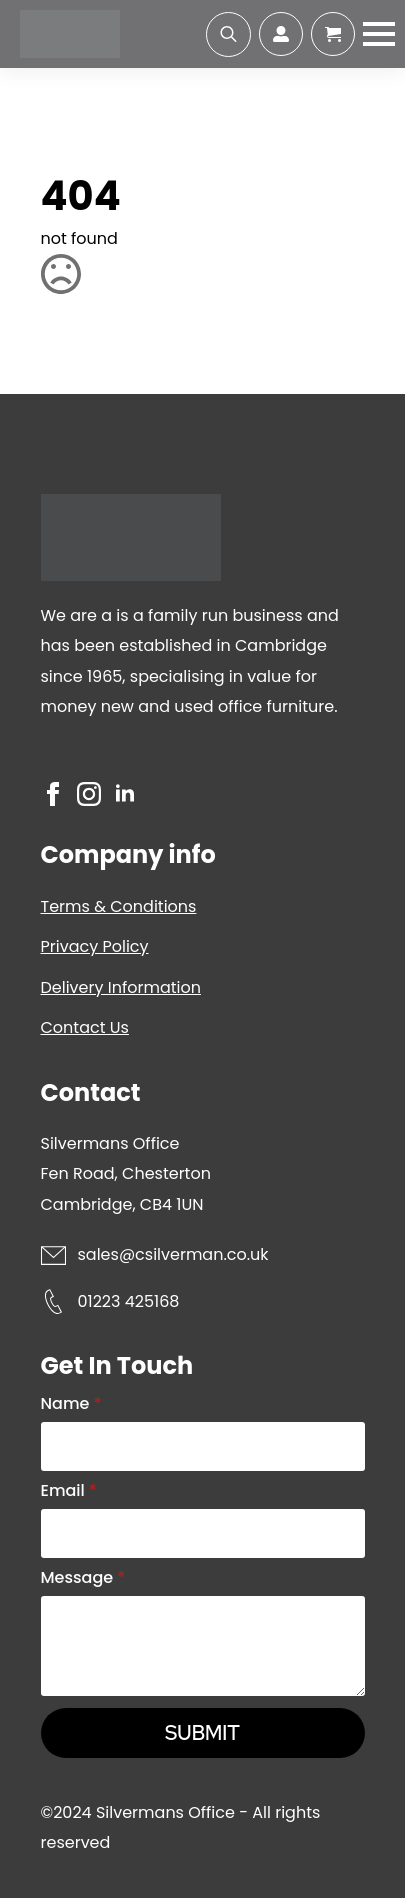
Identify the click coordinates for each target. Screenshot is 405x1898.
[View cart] (333, 34)
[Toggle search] (228, 34)
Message (83, 1578)
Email (69, 1491)
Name (71, 1404)
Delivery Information (121, 987)
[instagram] (89, 794)
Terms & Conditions (119, 906)
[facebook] (53, 794)
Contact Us (85, 1027)
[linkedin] (125, 794)
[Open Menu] (379, 34)
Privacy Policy (95, 946)
